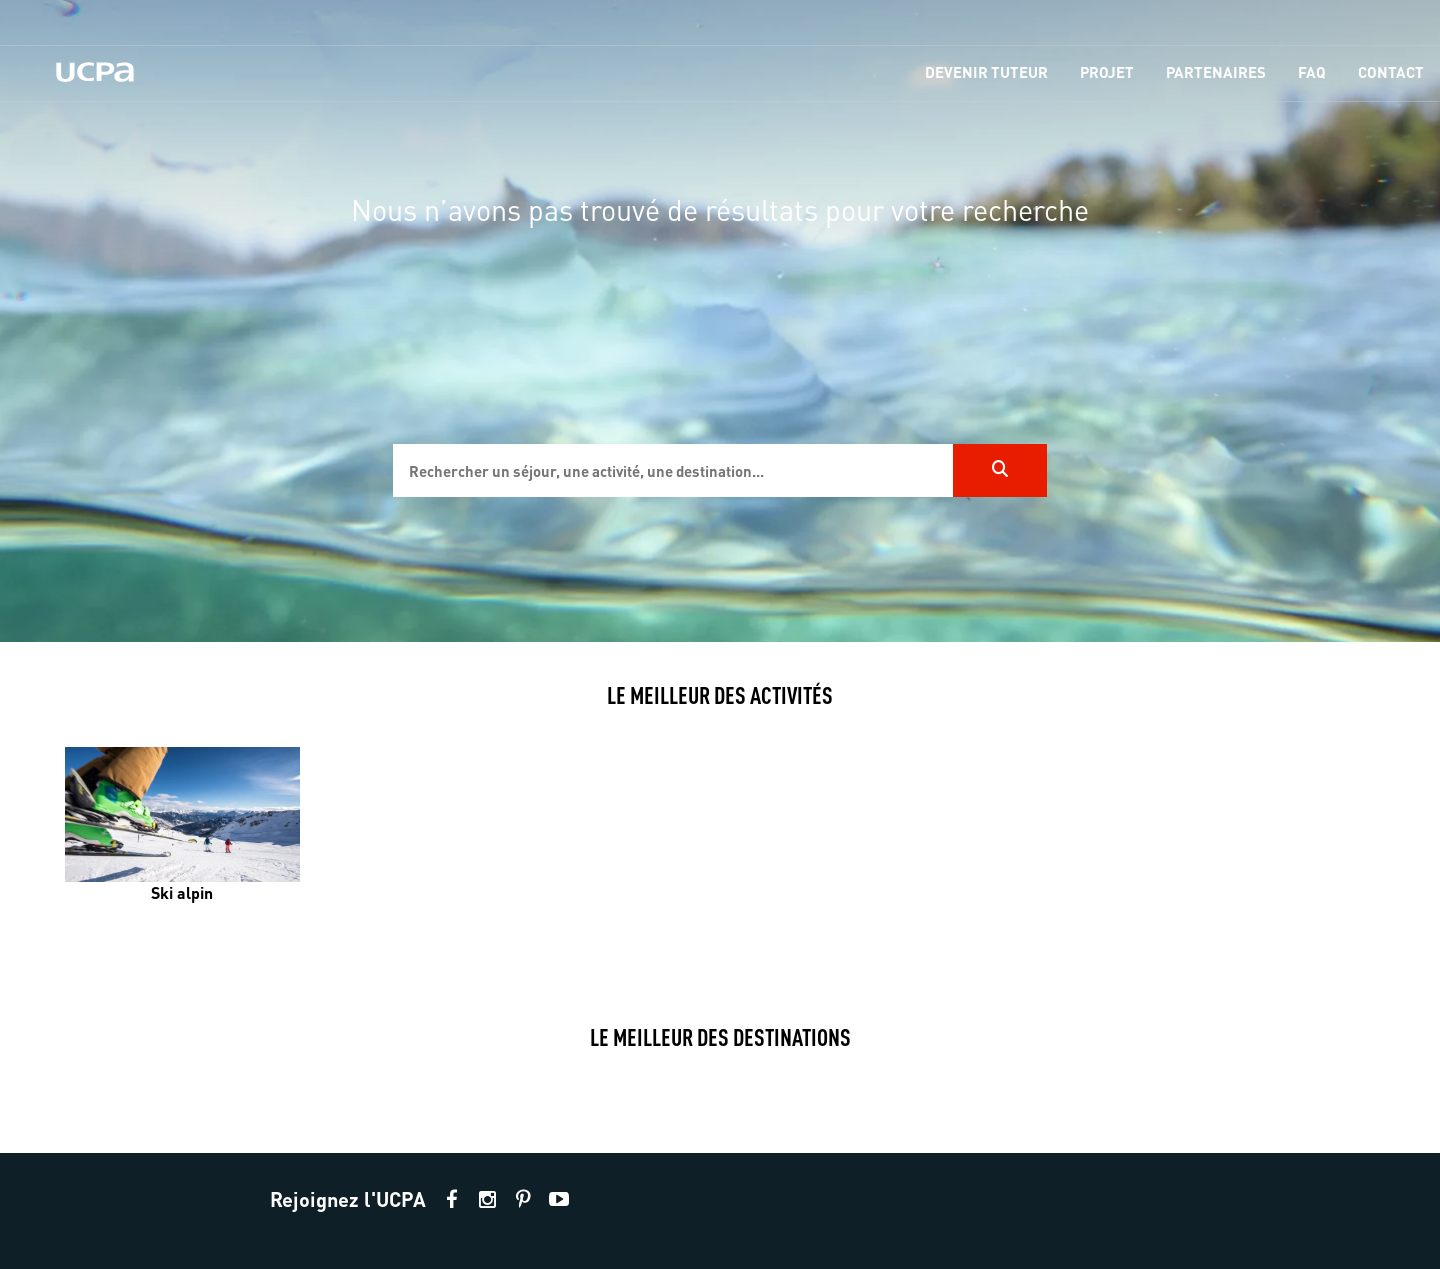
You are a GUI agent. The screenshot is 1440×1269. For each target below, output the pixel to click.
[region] (720, 321)
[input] (673, 470)
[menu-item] (986, 73)
